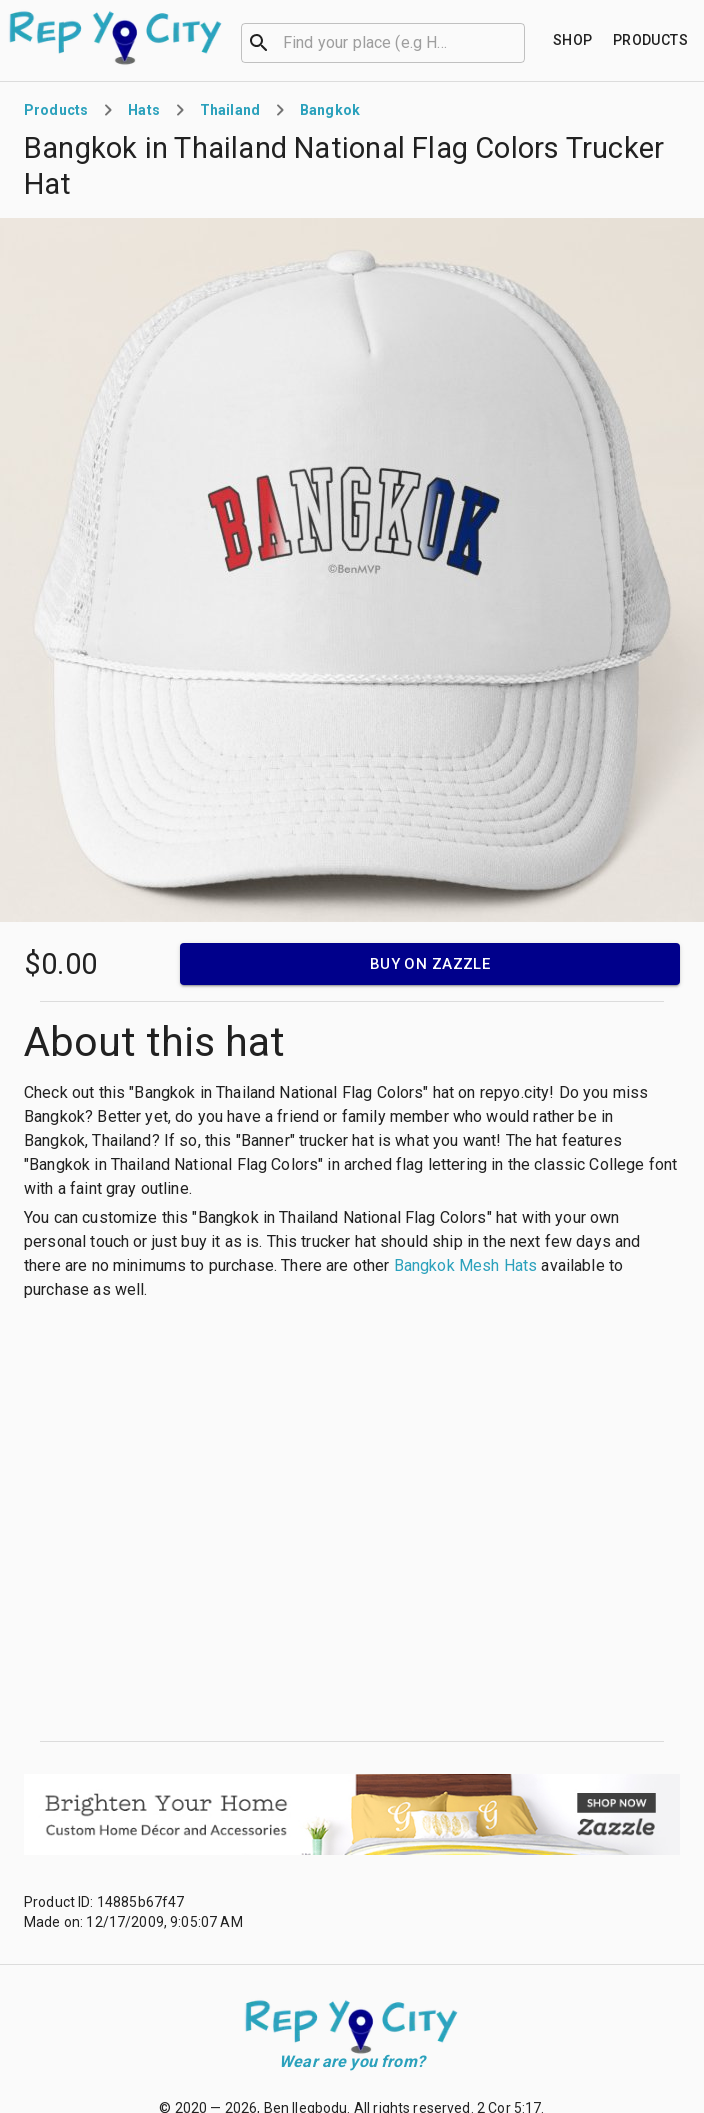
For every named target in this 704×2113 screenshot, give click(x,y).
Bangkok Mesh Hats (466, 1265)
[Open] (516, 43)
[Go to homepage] (116, 38)
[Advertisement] (187, 1521)
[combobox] (383, 41)
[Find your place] (573, 40)
